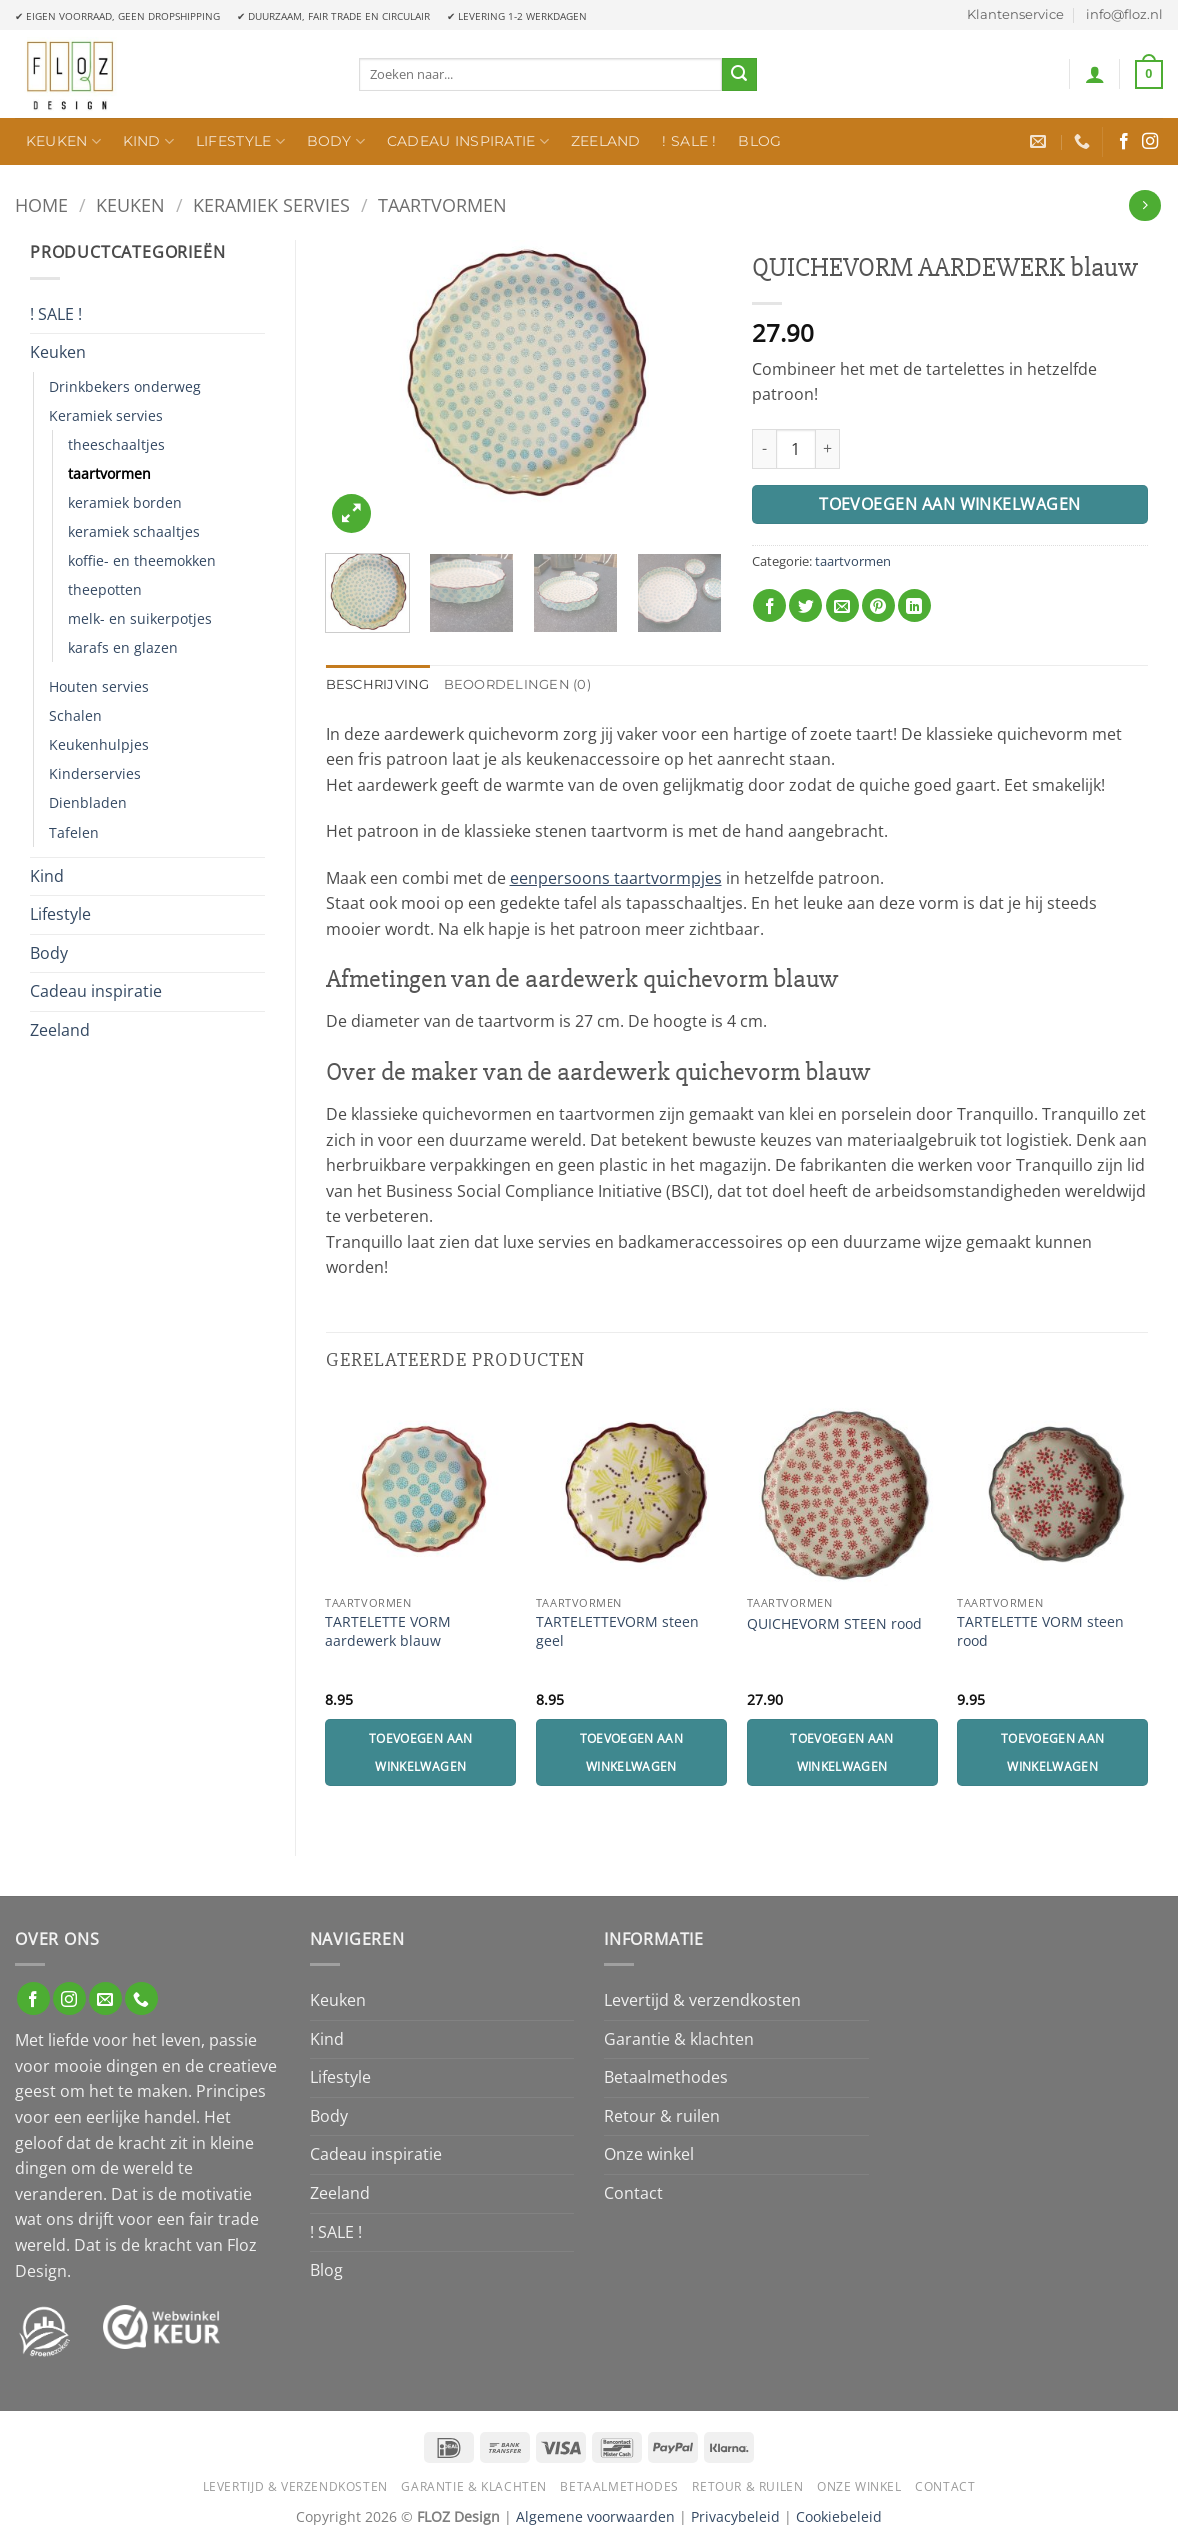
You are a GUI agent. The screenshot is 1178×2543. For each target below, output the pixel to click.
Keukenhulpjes (99, 744)
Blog (759, 141)
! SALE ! (689, 141)
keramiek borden (125, 502)
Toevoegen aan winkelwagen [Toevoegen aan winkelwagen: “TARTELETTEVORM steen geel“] (632, 1752)
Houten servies (99, 686)
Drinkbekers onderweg (125, 386)
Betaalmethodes (666, 2077)
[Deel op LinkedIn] (914, 605)
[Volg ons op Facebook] (1124, 142)
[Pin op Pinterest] (878, 605)
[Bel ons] (141, 1998)
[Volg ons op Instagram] (1150, 142)
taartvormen (442, 204)
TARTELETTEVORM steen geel (617, 1631)
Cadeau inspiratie (468, 141)
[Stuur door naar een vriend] (842, 605)
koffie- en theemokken (142, 560)
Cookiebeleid (839, 2516)
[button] (1095, 74)
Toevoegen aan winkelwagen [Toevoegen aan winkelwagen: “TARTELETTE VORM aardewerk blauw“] (421, 1752)
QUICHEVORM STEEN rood (834, 1624)
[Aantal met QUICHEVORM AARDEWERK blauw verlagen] (764, 449)
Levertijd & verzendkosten (702, 2000)
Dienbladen (88, 802)
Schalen (75, 715)
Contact (633, 2193)
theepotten (105, 589)
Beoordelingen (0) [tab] (517, 684)
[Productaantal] (796, 449)
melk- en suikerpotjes (140, 618)
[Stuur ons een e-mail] (105, 1998)
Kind (149, 141)
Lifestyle (240, 141)
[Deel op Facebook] (769, 605)
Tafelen (74, 832)
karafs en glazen (123, 647)
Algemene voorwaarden (595, 2516)
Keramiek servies (271, 204)
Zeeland (606, 141)
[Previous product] (1144, 205)
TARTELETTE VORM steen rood (1040, 1631)
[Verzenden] (739, 75)
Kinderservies (95, 773)
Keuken (63, 141)
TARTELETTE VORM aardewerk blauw (388, 1631)
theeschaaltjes (116, 444)
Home (41, 204)
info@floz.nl (1124, 14)
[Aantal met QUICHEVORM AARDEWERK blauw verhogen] (828, 449)
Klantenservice (1015, 14)
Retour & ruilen (662, 2116)
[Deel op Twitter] (805, 605)
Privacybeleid (735, 2516)
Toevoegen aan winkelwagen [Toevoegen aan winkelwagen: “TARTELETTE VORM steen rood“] (1053, 1752)
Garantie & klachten (679, 2039)
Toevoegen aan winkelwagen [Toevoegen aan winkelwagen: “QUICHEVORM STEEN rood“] (842, 1752)
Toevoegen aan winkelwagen (950, 504)
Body (336, 141)
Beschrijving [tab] (378, 684)
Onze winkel (649, 2154)
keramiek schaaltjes (134, 531)
